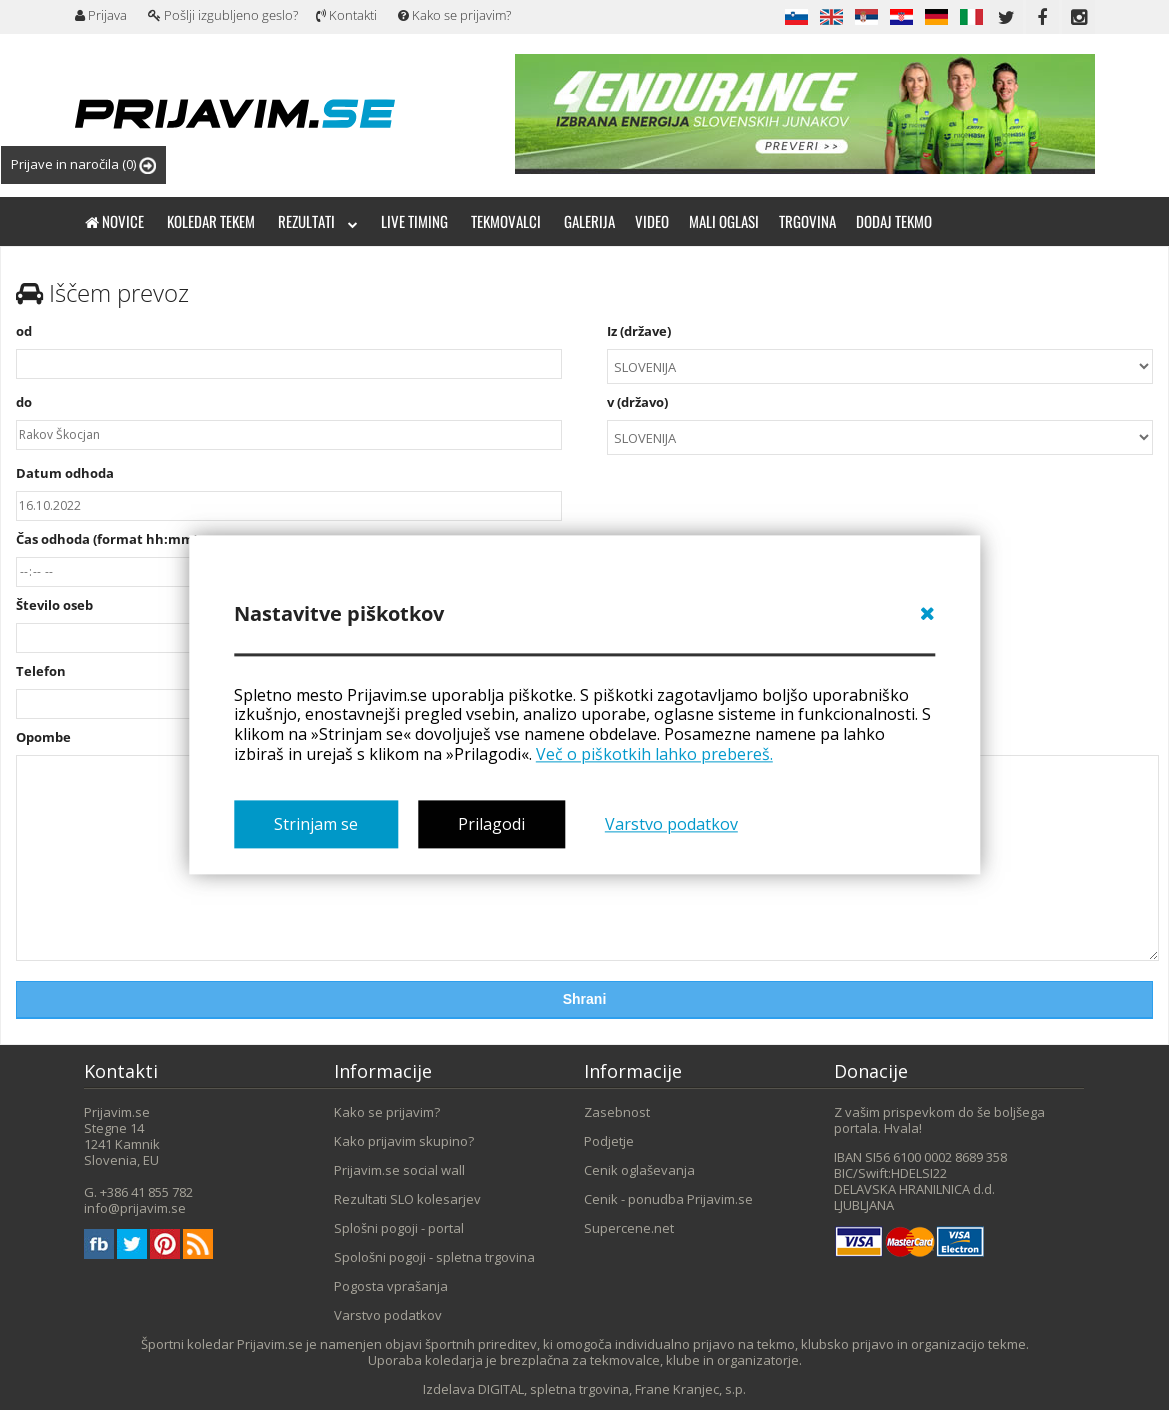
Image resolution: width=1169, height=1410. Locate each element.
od (289, 351)
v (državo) (880, 424)
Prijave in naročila (83, 164)
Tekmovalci (506, 221)
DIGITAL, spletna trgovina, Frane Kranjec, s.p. (612, 1389)
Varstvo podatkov (671, 824)
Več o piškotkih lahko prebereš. (654, 754)
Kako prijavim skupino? (404, 1141)
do (289, 422)
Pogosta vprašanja (391, 1286)
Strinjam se (316, 824)
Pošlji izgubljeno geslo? (223, 15)
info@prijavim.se (135, 1208)
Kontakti (346, 15)
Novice (114, 221)
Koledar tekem (211, 221)
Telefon (41, 671)
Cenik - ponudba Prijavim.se (668, 1199)
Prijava (101, 15)
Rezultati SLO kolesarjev (407, 1199)
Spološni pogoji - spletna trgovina (434, 1257)
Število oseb (54, 605)
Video (652, 221)
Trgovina (807, 221)
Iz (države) (880, 353)
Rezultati (318, 221)
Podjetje (609, 1141)
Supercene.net (629, 1228)
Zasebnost (617, 1112)
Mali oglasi (724, 221)
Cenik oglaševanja (639, 1170)
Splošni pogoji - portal (399, 1228)
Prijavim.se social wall (399, 1170)
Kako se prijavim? (454, 15)
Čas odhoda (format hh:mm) (107, 539)
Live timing (414, 221)
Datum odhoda (65, 473)
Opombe (43, 737)
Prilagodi (491, 824)
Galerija (589, 221)
